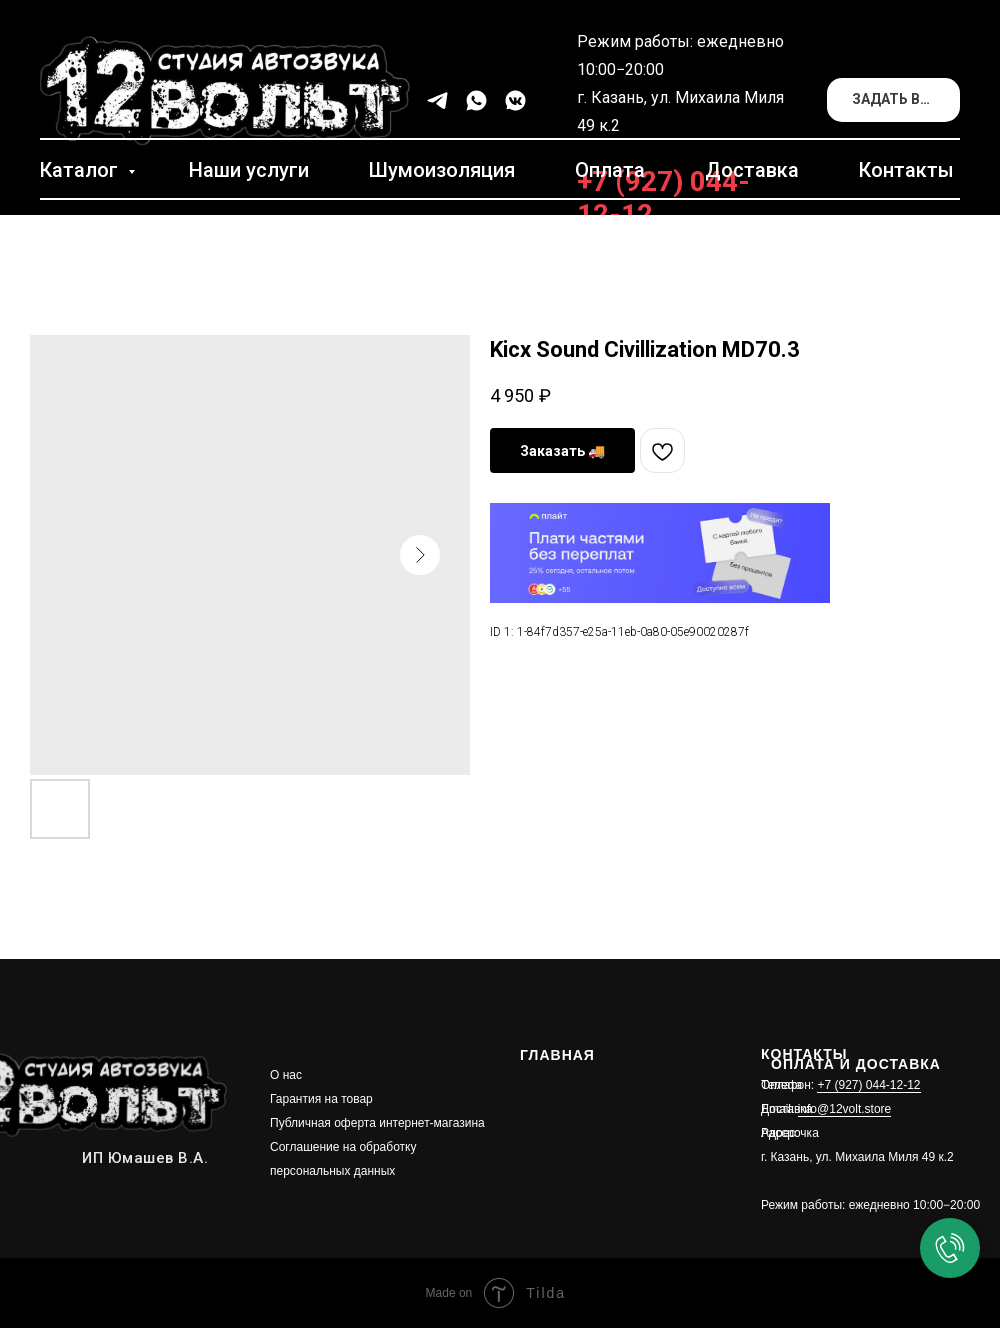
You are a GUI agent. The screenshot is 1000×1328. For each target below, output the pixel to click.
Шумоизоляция (442, 170)
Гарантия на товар (321, 1099)
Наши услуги (249, 170)
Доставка (752, 170)
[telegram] (437, 100)
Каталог (81, 170)
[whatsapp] (476, 100)
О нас (286, 1075)
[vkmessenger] (515, 100)
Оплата (610, 170)
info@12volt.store (845, 1109)
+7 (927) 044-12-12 (868, 1085)
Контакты (906, 170)
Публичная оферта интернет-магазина (377, 1123)
